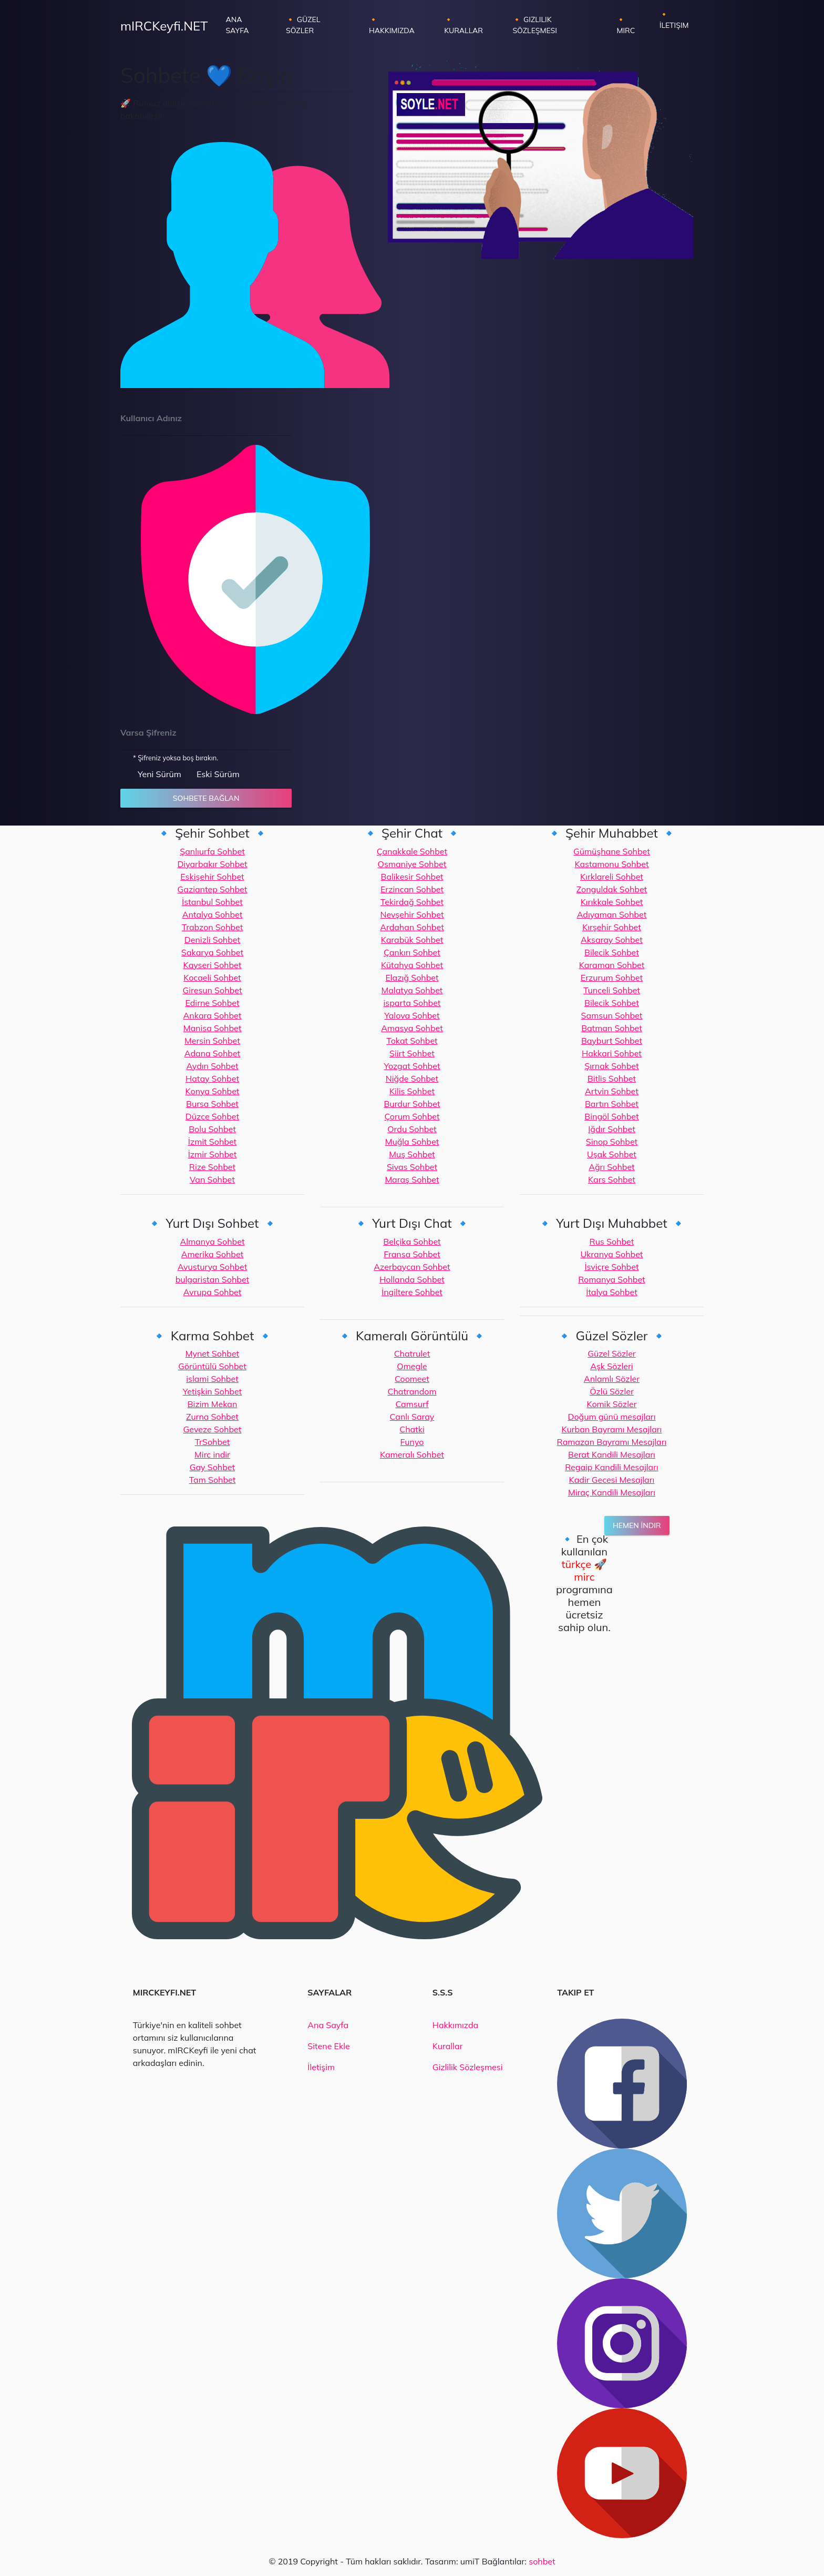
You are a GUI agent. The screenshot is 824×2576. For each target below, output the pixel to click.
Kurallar (447, 2046)
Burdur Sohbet (412, 1103)
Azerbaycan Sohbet (412, 1266)
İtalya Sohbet (611, 1292)
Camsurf (411, 1404)
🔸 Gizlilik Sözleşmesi (534, 25)
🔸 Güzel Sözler (303, 25)
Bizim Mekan (213, 1404)
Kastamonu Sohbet (611, 864)
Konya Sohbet (213, 1091)
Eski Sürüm (218, 774)
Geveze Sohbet (212, 1429)
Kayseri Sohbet (212, 965)
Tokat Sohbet (412, 1040)
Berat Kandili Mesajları (611, 1454)
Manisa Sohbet (212, 1028)
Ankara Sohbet (212, 1015)
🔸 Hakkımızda (392, 25)
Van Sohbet (212, 1179)
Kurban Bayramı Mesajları (612, 1429)
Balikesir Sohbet (412, 876)
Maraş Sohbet (412, 1179)
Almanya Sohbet (212, 1241)
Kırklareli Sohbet (611, 876)
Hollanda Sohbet (412, 1279)
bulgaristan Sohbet (213, 1279)
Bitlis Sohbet (612, 1078)
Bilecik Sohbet (611, 952)
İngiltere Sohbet (412, 1292)
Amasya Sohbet (412, 1028)
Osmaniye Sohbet (412, 864)
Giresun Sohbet (212, 990)
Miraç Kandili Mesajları (611, 1492)
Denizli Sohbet (212, 939)
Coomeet (412, 1378)
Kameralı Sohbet (412, 1454)
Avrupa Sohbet (212, 1292)
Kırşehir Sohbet (611, 927)
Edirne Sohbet (212, 1002)
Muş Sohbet (412, 1154)
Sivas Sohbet (412, 1167)
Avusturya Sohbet (213, 1266)
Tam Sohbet (212, 1479)
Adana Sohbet (212, 1053)
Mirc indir (212, 1454)
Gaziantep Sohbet (213, 889)
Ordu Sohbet (411, 1129)
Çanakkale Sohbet (412, 851)
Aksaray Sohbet (612, 939)
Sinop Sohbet (611, 1141)
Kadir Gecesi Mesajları (612, 1479)
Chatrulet (412, 1353)
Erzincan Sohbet (412, 889)
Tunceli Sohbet (611, 990)
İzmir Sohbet (212, 1154)
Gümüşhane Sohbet (611, 851)
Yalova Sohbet (411, 1015)
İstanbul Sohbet (212, 902)
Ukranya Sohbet (611, 1254)
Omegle (412, 1366)
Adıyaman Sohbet (612, 914)
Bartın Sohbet (611, 1103)
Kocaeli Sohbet (212, 977)
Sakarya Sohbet (212, 952)
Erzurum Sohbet (612, 977)
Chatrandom (411, 1391)
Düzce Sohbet (212, 1116)
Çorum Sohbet (411, 1116)
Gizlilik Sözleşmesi (467, 2067)
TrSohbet (212, 1442)
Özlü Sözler (612, 1391)
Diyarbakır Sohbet (212, 864)
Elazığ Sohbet (411, 977)
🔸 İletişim (674, 19)
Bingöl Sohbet (611, 1116)
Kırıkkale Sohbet (612, 902)
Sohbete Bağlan (206, 798)
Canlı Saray (412, 1416)
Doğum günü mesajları (611, 1416)
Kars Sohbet (611, 1179)
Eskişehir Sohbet (212, 876)
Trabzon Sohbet (212, 927)
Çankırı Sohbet (412, 952)
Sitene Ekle (328, 2046)
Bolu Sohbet (212, 1129)
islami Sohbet (212, 1378)
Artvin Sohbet (611, 1091)
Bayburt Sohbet (611, 1040)
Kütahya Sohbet (412, 965)
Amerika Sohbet (212, 1254)
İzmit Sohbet (212, 1141)
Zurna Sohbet (212, 1416)
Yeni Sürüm (159, 774)
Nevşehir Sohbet (412, 914)
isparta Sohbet (412, 1002)
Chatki (412, 1429)
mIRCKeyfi (164, 26)
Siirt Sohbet (412, 1053)
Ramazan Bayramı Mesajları (612, 1442)
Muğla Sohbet (412, 1141)
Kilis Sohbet (412, 1091)
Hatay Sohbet (212, 1078)
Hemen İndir (637, 1525)
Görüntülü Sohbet (212, 1366)
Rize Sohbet (212, 1167)
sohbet (542, 2561)
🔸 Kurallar (463, 25)
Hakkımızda (455, 2025)
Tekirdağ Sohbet (412, 902)
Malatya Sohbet (412, 990)
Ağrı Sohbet (612, 1167)
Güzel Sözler (611, 1353)
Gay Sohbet (212, 1467)
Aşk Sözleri (611, 1366)
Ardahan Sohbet (412, 927)
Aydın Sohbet (212, 1066)
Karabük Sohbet (412, 939)
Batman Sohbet (611, 1028)
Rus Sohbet (612, 1241)
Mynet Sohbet (212, 1353)
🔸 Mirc (625, 25)
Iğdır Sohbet (611, 1129)
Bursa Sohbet (212, 1103)
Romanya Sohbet (611, 1279)
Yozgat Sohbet (412, 1066)
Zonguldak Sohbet (611, 889)
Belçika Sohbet (411, 1241)
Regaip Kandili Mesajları (611, 1467)
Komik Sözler (611, 1404)
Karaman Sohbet (612, 965)
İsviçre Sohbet (611, 1266)
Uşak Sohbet (611, 1154)
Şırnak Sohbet (611, 1066)
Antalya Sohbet (212, 914)
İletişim (321, 2067)
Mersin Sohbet (212, 1040)
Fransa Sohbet (412, 1254)
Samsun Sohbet (612, 1015)
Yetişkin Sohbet (212, 1391)
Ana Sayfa (247, 25)
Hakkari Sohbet (612, 1053)
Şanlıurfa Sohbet (212, 851)
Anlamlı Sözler (612, 1378)
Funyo (412, 1442)
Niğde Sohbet (412, 1078)
